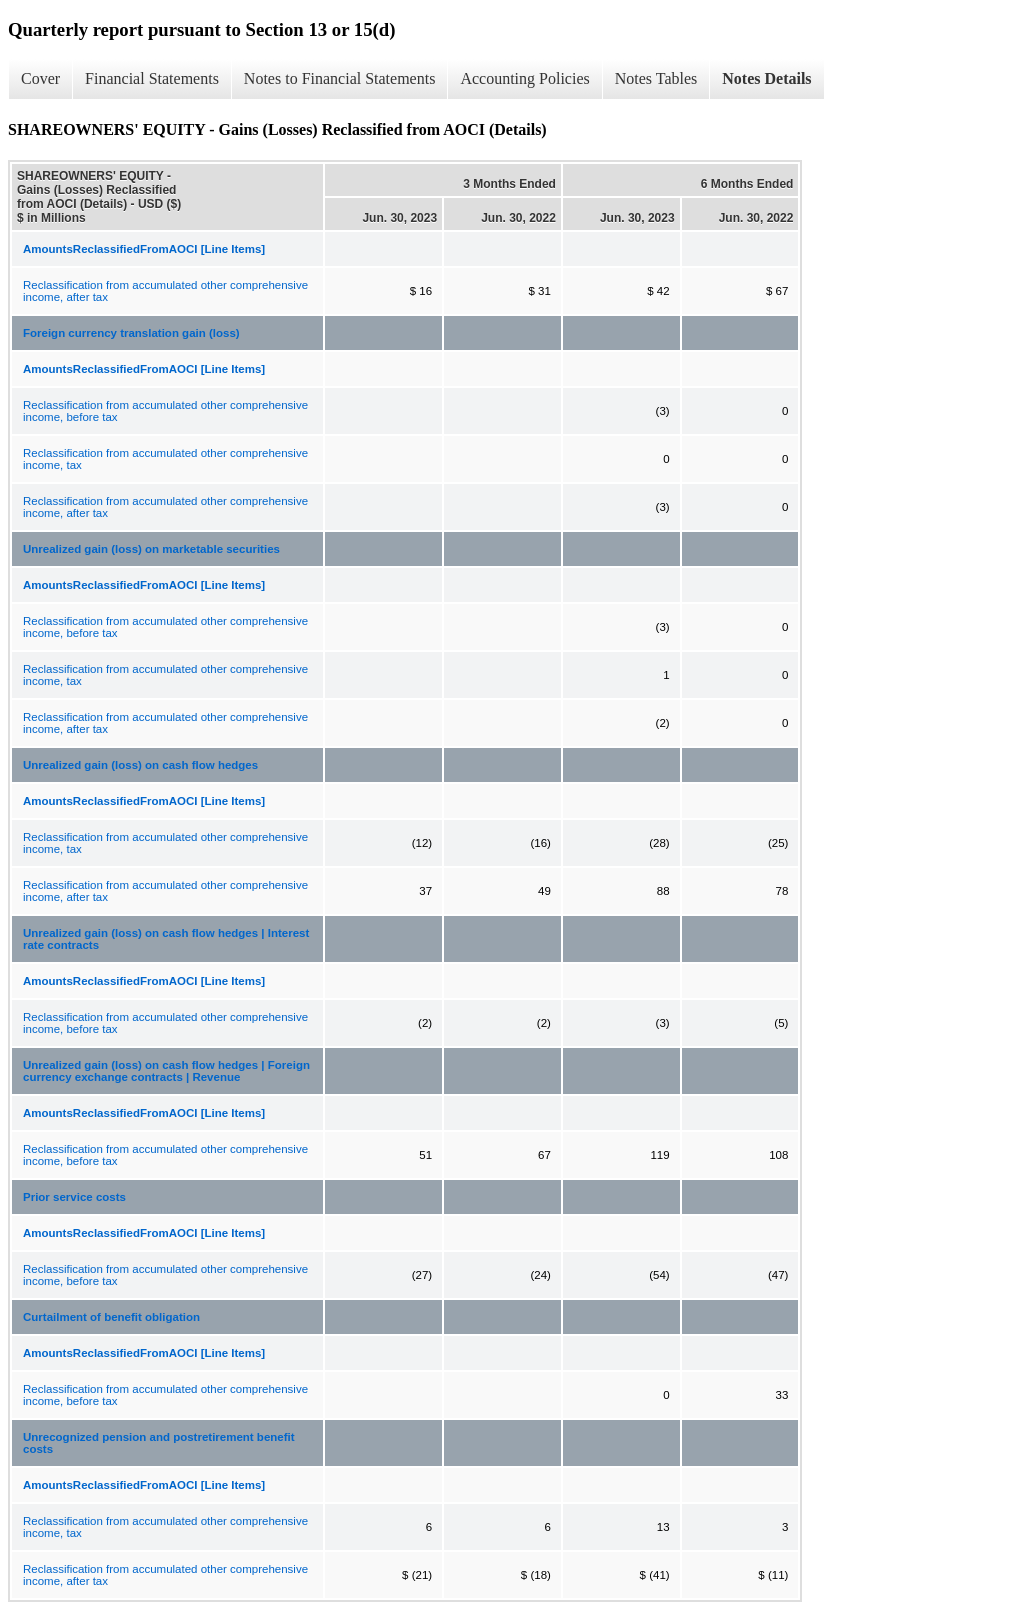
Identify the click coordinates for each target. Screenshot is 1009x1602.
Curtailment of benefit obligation (111, 1317)
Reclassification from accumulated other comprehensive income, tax (165, 459)
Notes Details (766, 78)
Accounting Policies (524, 78)
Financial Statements (152, 78)
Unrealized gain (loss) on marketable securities (151, 549)
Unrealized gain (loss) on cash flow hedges (140, 765)
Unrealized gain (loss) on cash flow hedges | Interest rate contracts (166, 939)
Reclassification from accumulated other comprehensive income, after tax (165, 291)
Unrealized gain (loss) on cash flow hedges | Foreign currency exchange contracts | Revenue (166, 1071)
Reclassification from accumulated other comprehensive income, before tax (165, 411)
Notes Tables (656, 78)
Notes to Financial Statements (340, 78)
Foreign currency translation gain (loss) (131, 333)
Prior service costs (74, 1197)
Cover (40, 78)
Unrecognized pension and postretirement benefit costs (159, 1443)
